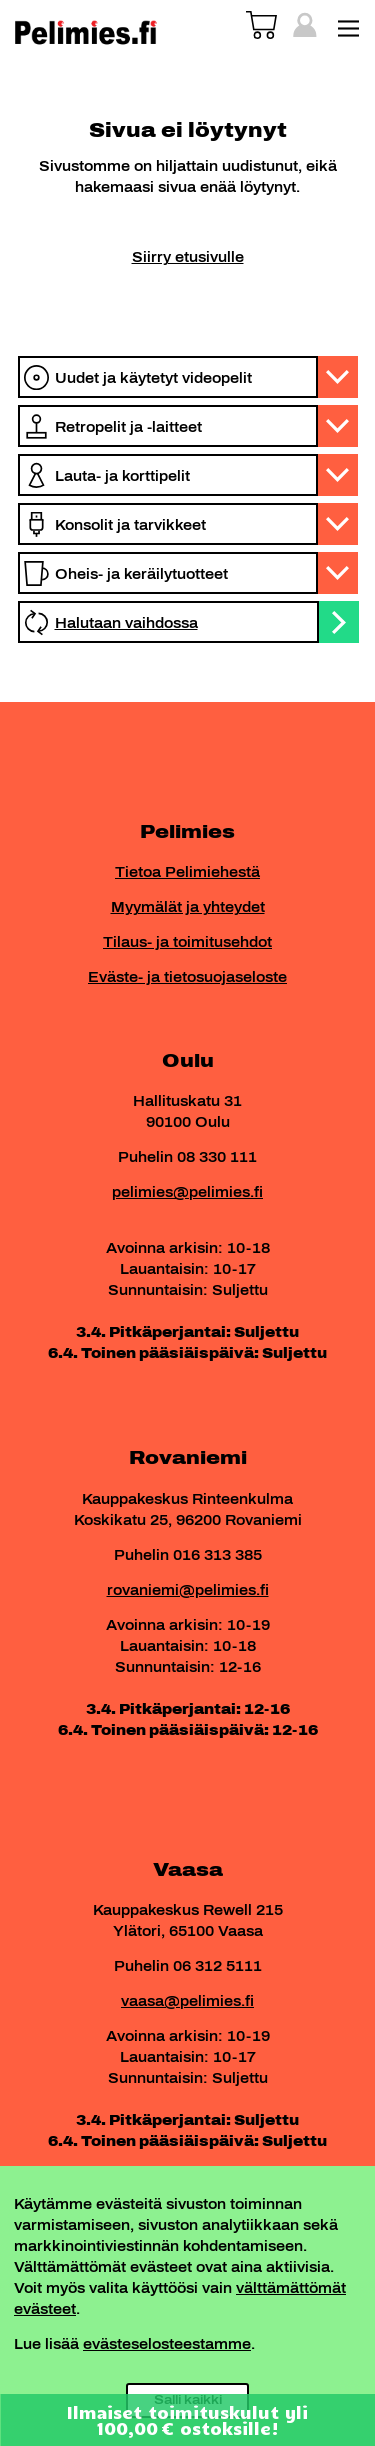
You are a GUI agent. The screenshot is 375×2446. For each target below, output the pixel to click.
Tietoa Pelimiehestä (187, 872)
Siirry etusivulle (188, 257)
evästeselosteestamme (167, 2344)
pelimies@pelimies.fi (187, 1192)
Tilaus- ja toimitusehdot (187, 942)
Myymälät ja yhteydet (188, 907)
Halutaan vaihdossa (126, 623)
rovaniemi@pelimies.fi (188, 1590)
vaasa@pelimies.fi (187, 2001)
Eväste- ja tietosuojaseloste (187, 977)
